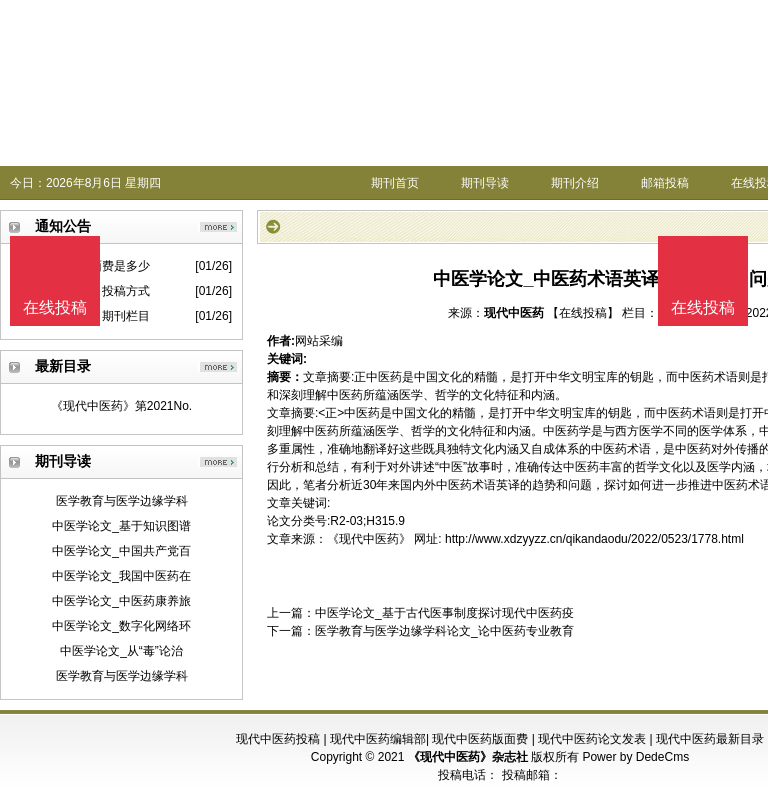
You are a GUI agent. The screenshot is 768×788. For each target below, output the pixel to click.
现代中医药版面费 (480, 739)
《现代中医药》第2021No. (121, 406)
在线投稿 (703, 307)
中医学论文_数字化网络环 (121, 626)
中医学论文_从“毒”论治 (121, 651)
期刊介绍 (575, 183)
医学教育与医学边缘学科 (122, 501)
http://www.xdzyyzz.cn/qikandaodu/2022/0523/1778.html (594, 539)
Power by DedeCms (635, 757)
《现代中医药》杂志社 (468, 757)
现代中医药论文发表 (592, 739)
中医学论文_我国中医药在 (121, 576)
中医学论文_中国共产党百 (121, 551)
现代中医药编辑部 (378, 739)
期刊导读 (485, 183)
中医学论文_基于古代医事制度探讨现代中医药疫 (444, 613)
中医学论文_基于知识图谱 (121, 526)
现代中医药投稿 (278, 739)
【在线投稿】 (583, 313)
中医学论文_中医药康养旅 (121, 601)
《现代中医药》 (369, 539)
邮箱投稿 (665, 183)
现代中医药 (514, 313)
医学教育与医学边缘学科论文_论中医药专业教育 (444, 631)
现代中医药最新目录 (710, 739)
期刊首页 (395, 183)
